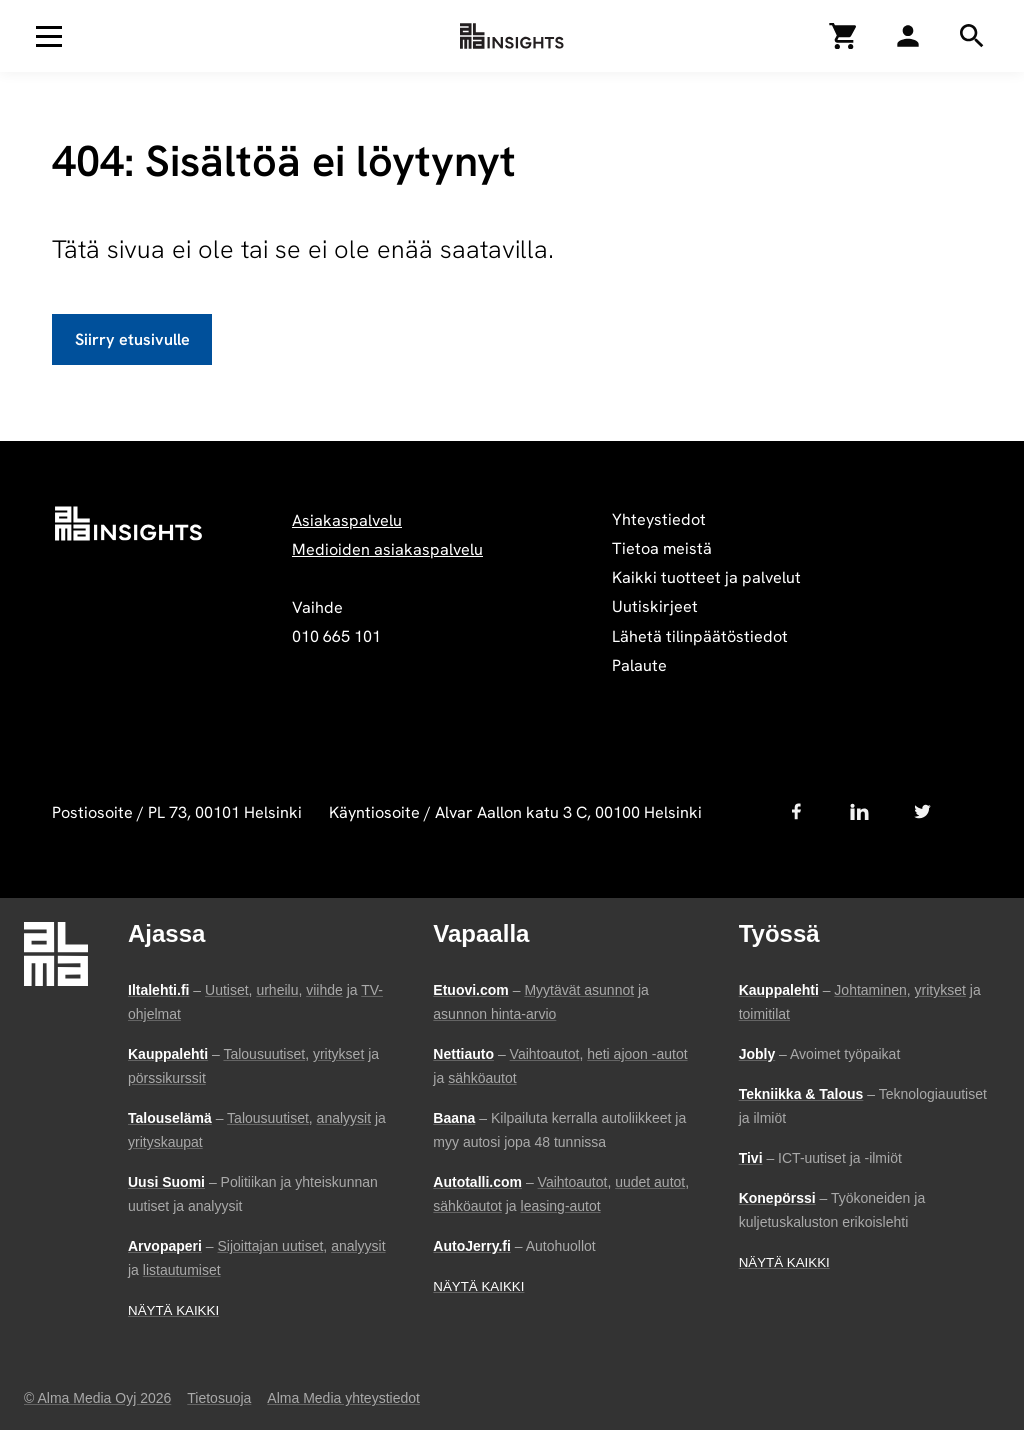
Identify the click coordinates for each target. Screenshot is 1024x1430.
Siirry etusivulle (132, 339)
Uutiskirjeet (655, 606)
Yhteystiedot (659, 519)
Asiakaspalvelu (347, 520)
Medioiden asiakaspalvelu (387, 549)
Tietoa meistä (662, 548)
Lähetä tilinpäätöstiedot (700, 636)
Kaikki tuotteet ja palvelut (706, 577)
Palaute (639, 665)
